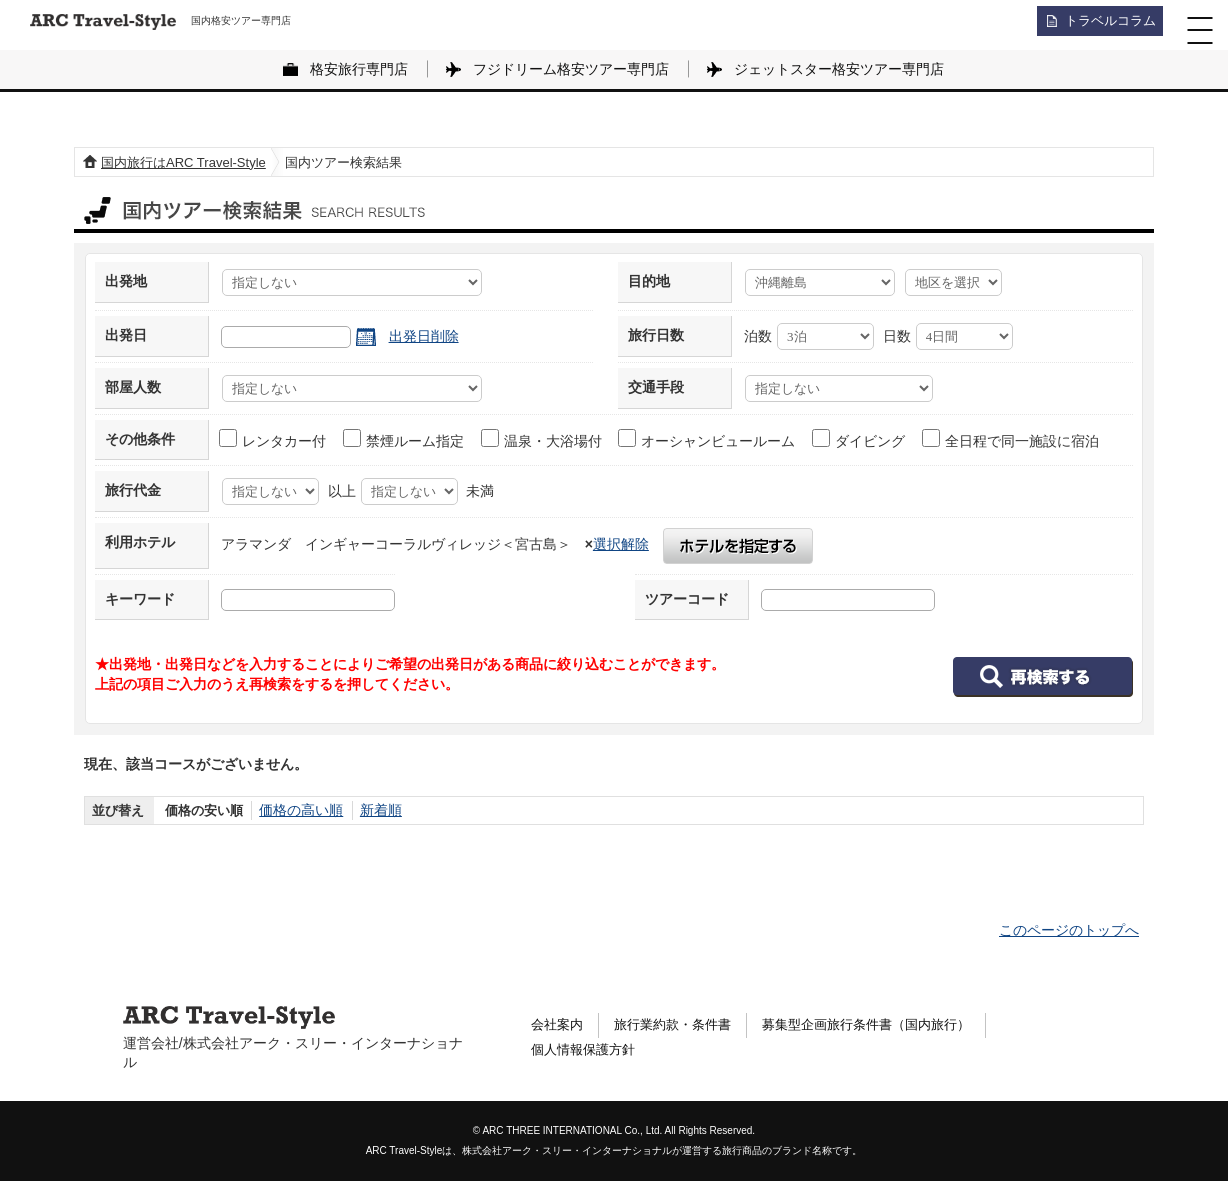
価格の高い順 (298, 810)
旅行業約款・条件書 (681, 1024)
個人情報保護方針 (587, 1052)
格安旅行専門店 (359, 69)
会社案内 (559, 1024)
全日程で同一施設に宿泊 (1011, 439)
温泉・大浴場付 (542, 439)
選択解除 (621, 544)
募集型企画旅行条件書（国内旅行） (887, 1024)
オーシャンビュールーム (707, 439)
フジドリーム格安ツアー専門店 (571, 69)
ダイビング (859, 439)
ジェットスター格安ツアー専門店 (839, 69)
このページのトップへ (1069, 930)
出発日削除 (424, 336)
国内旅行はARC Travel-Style (183, 162)
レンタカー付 (273, 439)
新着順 (373, 810)
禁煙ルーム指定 (404, 439)
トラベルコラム (1104, 25)
